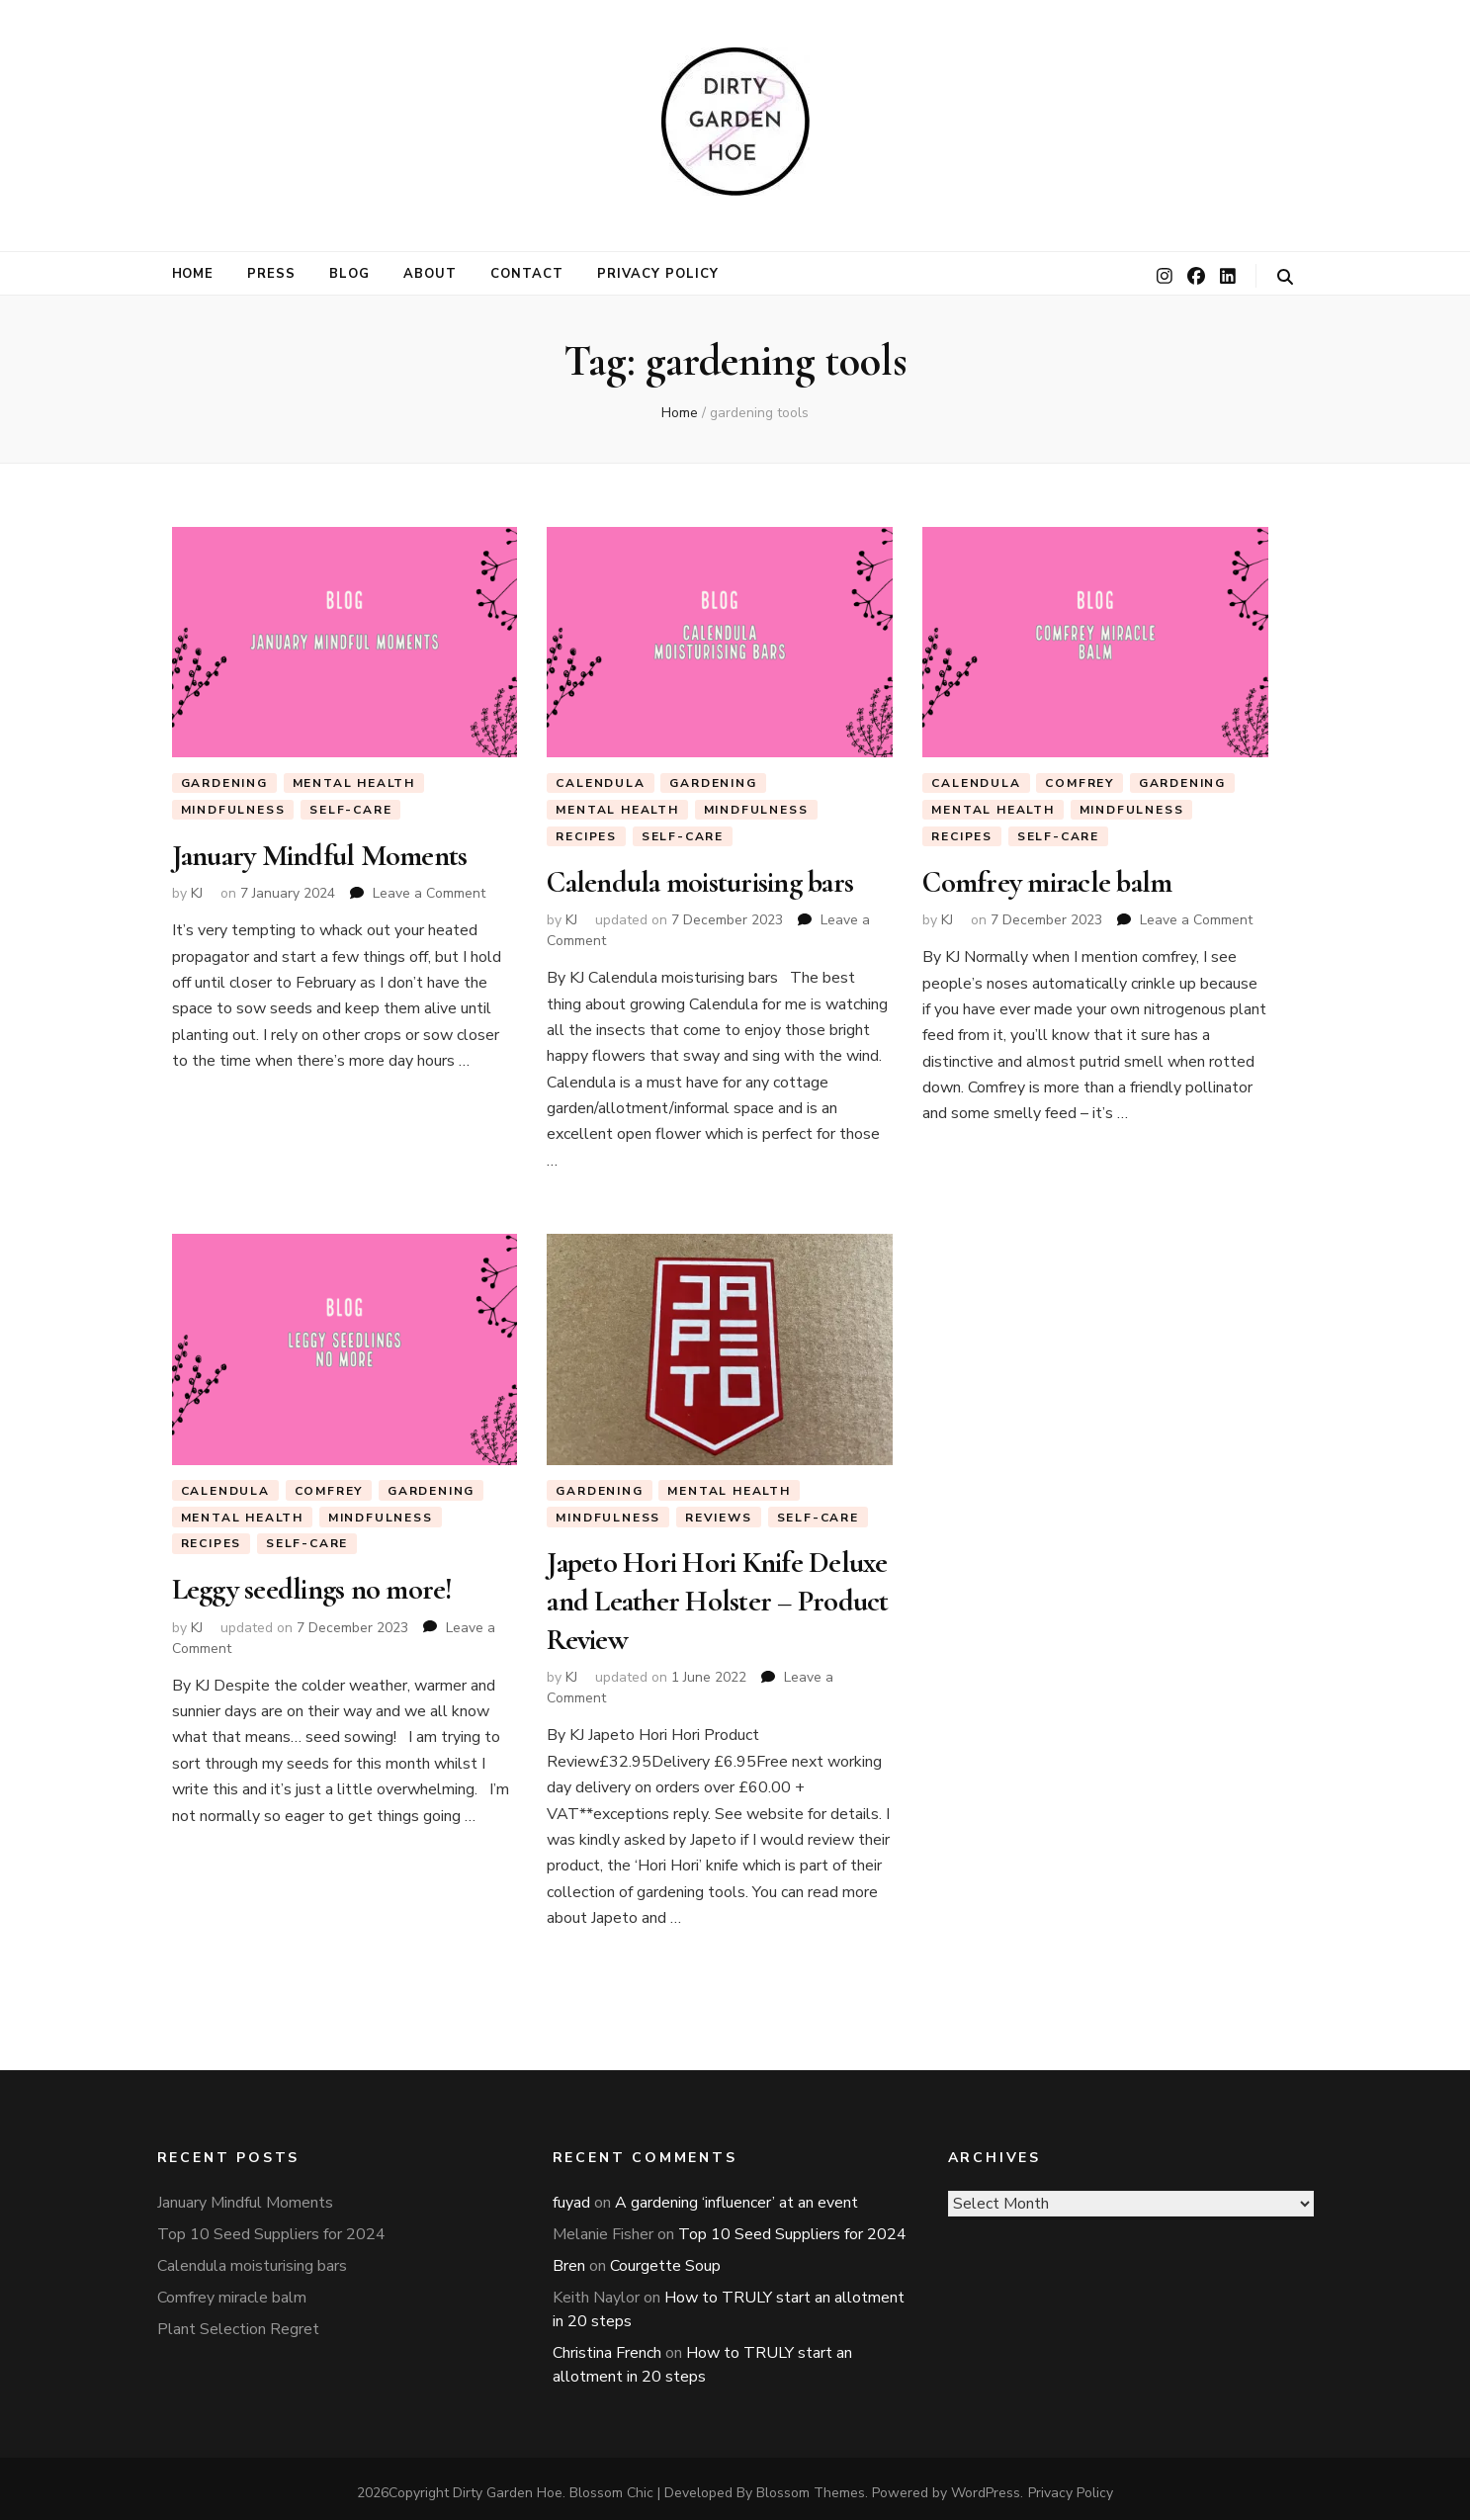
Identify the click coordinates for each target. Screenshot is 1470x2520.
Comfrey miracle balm (1046, 882)
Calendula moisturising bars (700, 882)
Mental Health (354, 783)
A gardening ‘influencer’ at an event (736, 2195)
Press (271, 274)
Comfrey (1079, 783)
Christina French (607, 2345)
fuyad (571, 2195)
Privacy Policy (658, 274)
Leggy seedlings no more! (312, 1588)
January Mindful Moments (320, 854)
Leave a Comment (429, 891)
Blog (349, 274)
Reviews (718, 1515)
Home (193, 274)
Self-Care (350, 810)
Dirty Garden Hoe (507, 2485)
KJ (197, 891)
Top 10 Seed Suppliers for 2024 (271, 2226)
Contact (526, 274)
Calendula (600, 783)
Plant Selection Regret (238, 2321)
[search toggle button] (1285, 277)
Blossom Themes (810, 2485)
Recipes (586, 836)
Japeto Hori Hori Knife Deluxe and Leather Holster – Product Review (717, 1596)
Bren (569, 2258)
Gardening (224, 783)
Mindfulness (233, 810)
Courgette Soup (665, 2258)
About (430, 274)
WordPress (985, 2485)
